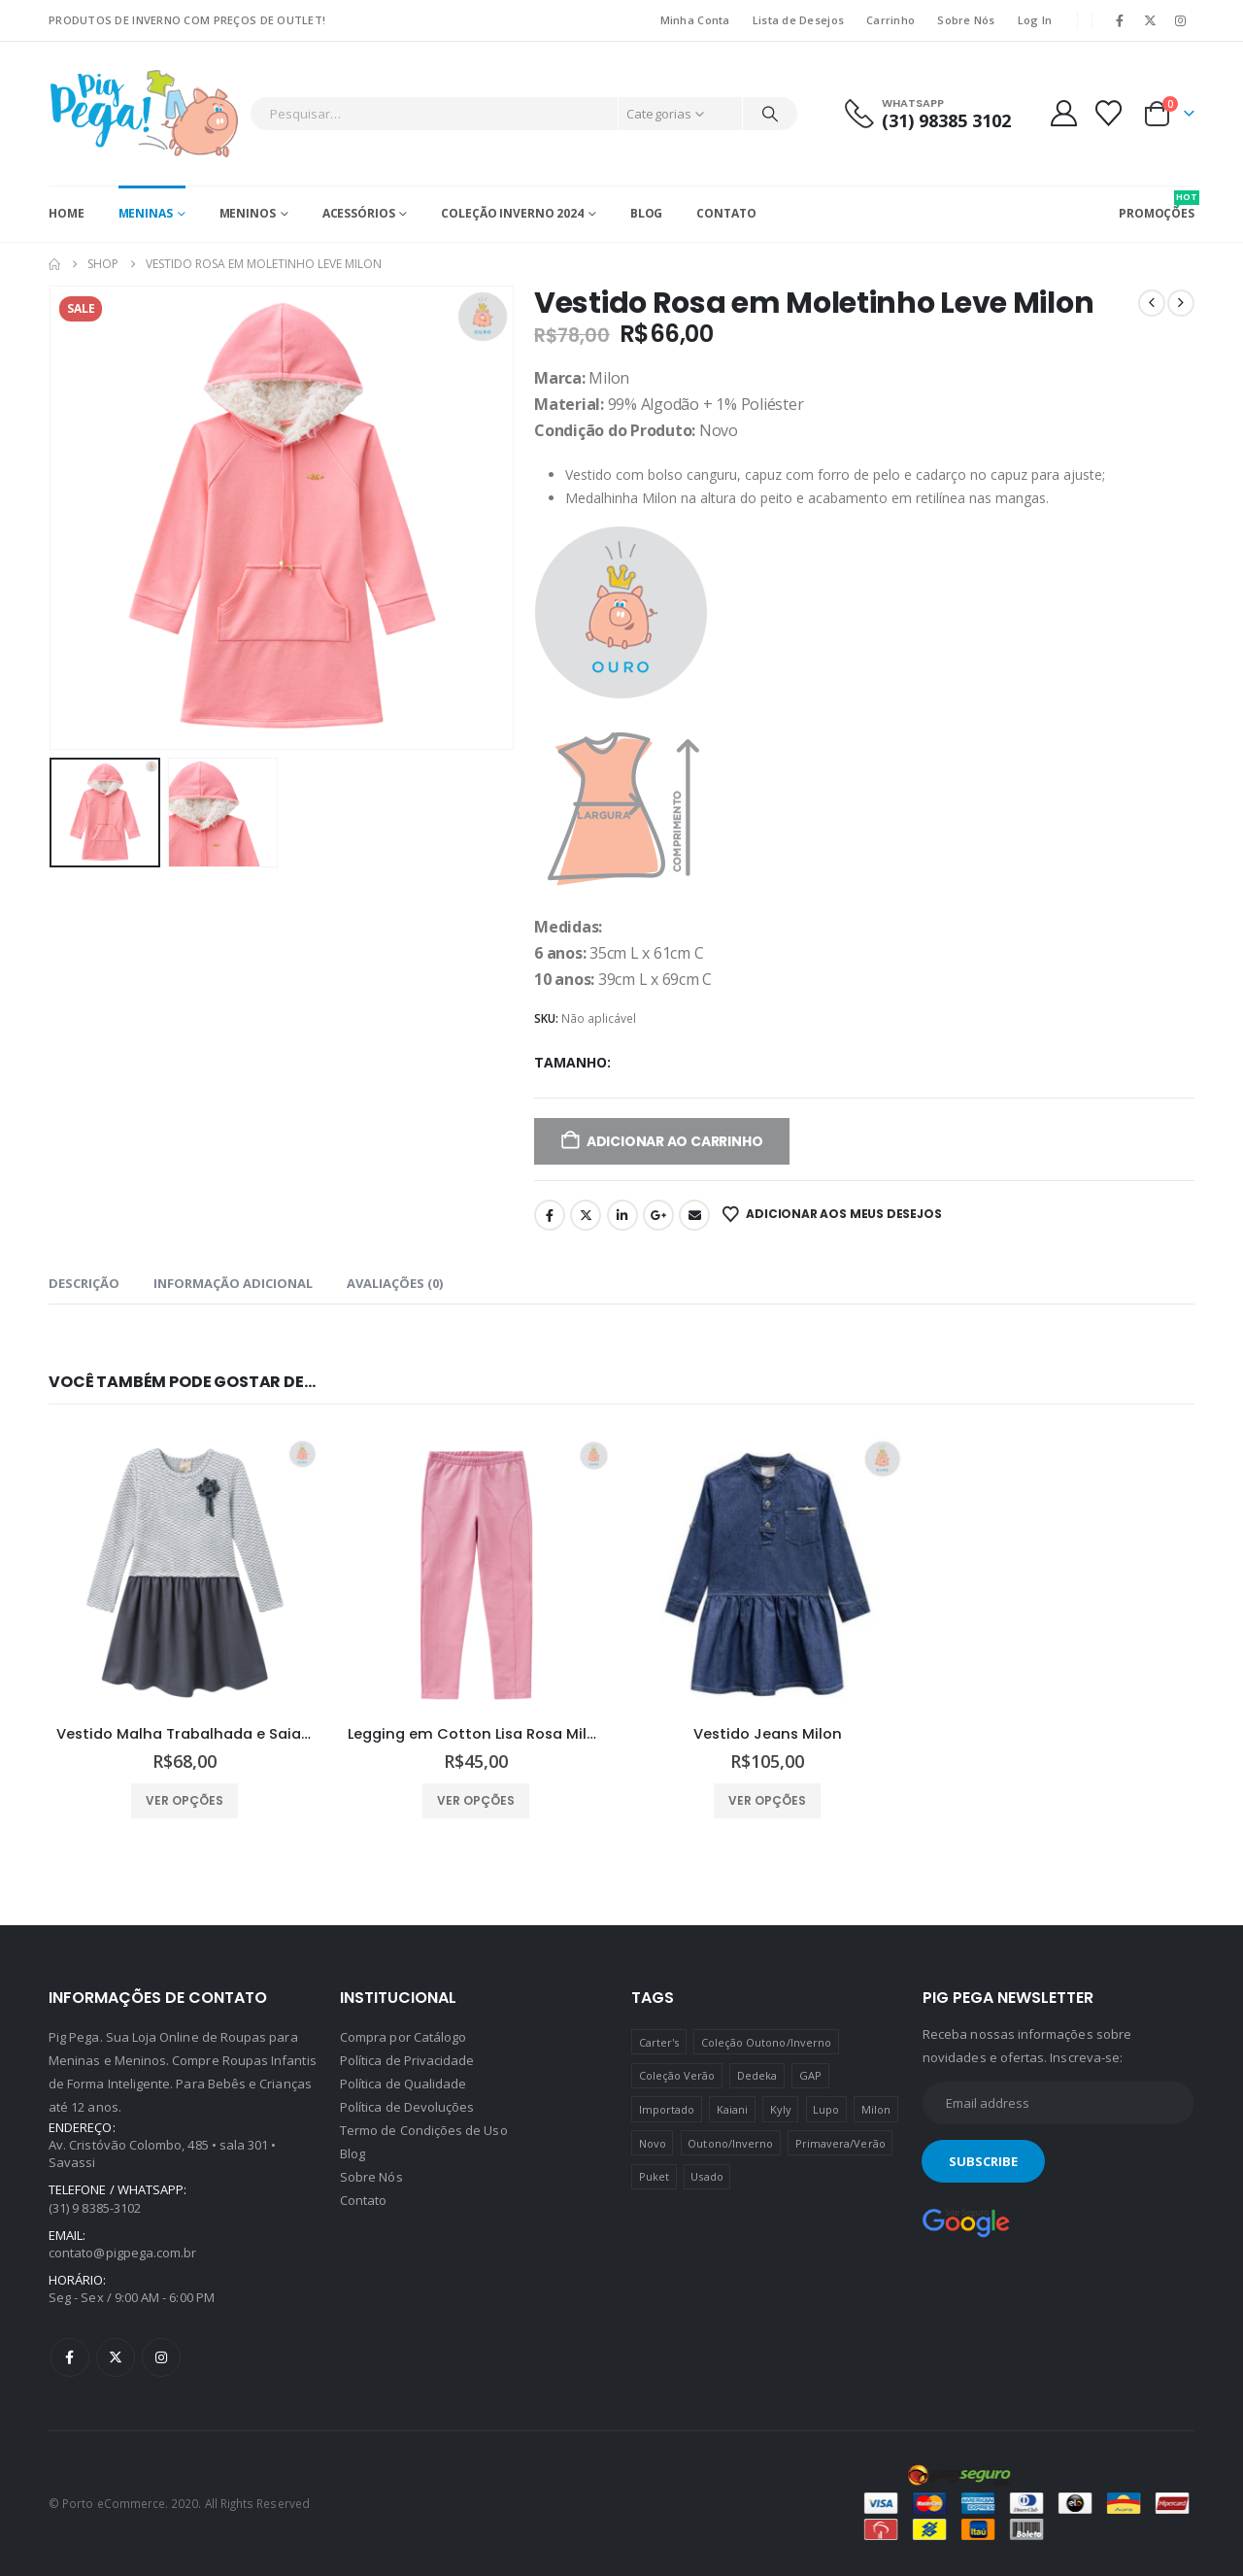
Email (694, 1215)
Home (66, 213)
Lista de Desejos (798, 20)
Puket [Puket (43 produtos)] (654, 2176)
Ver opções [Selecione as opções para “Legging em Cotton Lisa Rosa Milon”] (476, 1800)
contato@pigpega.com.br (122, 2252)
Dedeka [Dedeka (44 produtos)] (757, 2075)
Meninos (247, 213)
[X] (1150, 20)
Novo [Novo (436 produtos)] (652, 2143)
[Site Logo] (144, 113)
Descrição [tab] (84, 1283)
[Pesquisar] (770, 113)
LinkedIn (622, 1215)
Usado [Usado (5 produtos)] (706, 2176)
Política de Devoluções (407, 2107)
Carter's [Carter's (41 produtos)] (659, 2042)
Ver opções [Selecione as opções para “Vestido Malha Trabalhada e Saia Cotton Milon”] (184, 1800)
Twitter (585, 1215)
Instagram (161, 2357)
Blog (646, 213)
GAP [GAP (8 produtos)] (810, 2075)
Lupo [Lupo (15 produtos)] (826, 2109)
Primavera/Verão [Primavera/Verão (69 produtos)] (840, 2143)
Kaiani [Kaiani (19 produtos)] (732, 2109)
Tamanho (570, 1062)
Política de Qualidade (403, 2083)
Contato (726, 213)
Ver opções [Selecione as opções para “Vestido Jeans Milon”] (767, 1800)
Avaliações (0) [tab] (395, 1283)
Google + (658, 1215)
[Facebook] (1119, 20)
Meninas (145, 213)
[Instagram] (1180, 20)
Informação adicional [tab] (233, 1283)
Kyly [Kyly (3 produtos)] (780, 2109)
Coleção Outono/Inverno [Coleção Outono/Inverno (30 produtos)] (766, 2042)
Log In (1035, 20)
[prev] (1151, 303)
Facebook (549, 1215)
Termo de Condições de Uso (424, 2130)
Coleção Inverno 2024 (512, 213)
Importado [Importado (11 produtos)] (667, 2109)
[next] (1180, 303)
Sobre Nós (965, 20)
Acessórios (358, 213)
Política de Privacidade (407, 2060)
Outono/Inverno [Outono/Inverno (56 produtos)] (730, 2143)
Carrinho (890, 20)
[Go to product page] (184, 1574)
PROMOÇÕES (1156, 205)
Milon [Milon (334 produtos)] (875, 2109)
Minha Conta (695, 20)
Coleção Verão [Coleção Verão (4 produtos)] (677, 2075)
